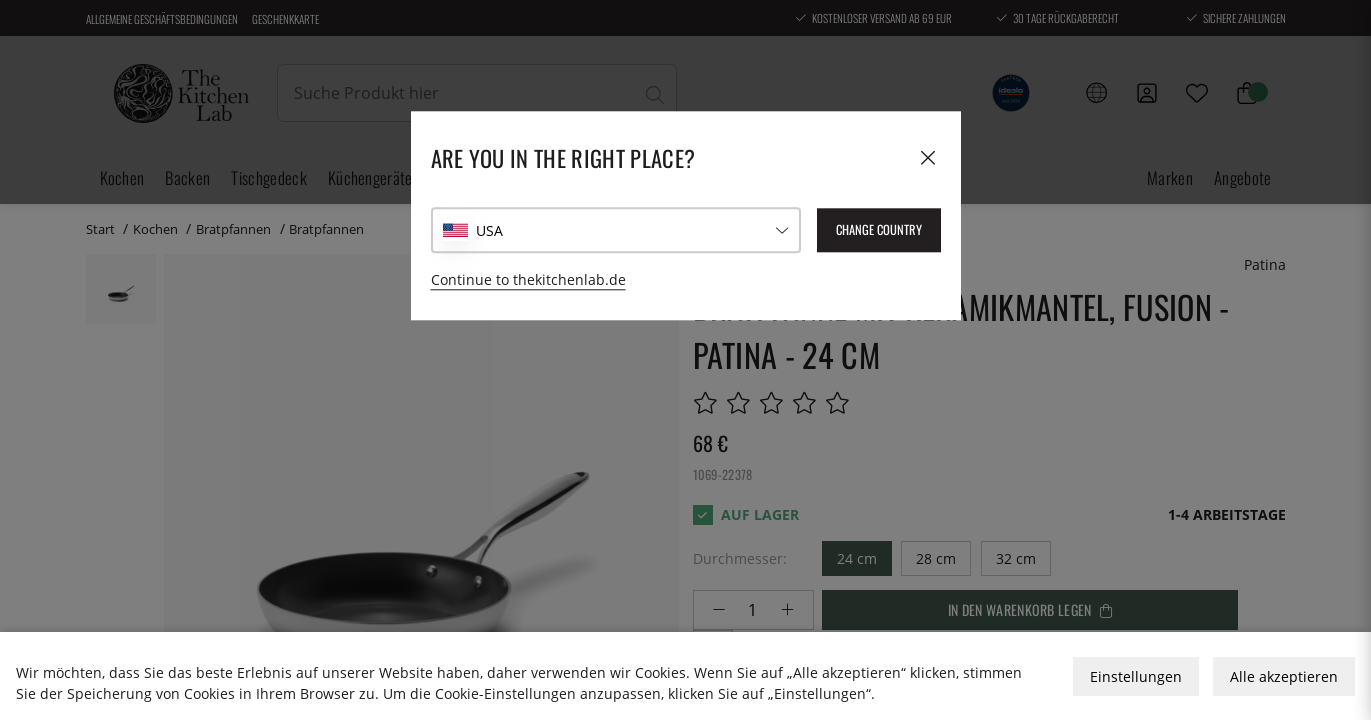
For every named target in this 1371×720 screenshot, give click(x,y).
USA (489, 230)
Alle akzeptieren (1284, 676)
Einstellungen (1136, 676)
